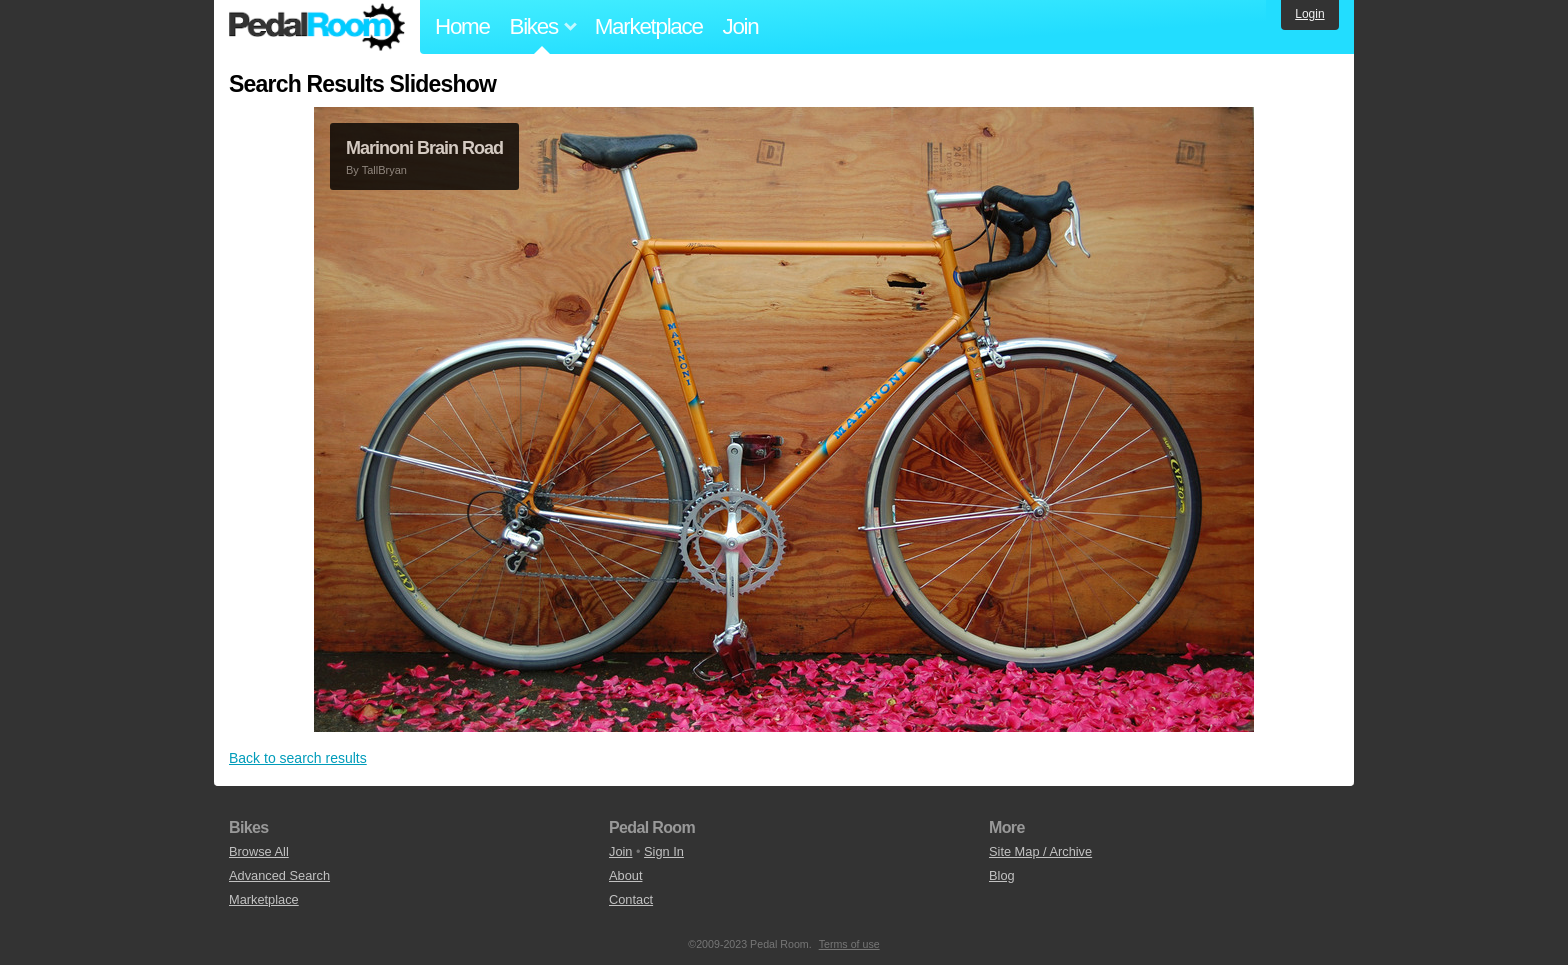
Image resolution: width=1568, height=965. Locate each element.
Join (741, 26)
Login (1309, 14)
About (625, 875)
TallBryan (384, 170)
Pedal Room (317, 27)
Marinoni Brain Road (424, 148)
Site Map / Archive (1040, 851)
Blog (1002, 875)
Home (462, 26)
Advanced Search (279, 875)
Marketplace (649, 26)
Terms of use (849, 944)
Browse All (259, 851)
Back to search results (298, 758)
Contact (631, 899)
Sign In (664, 851)
